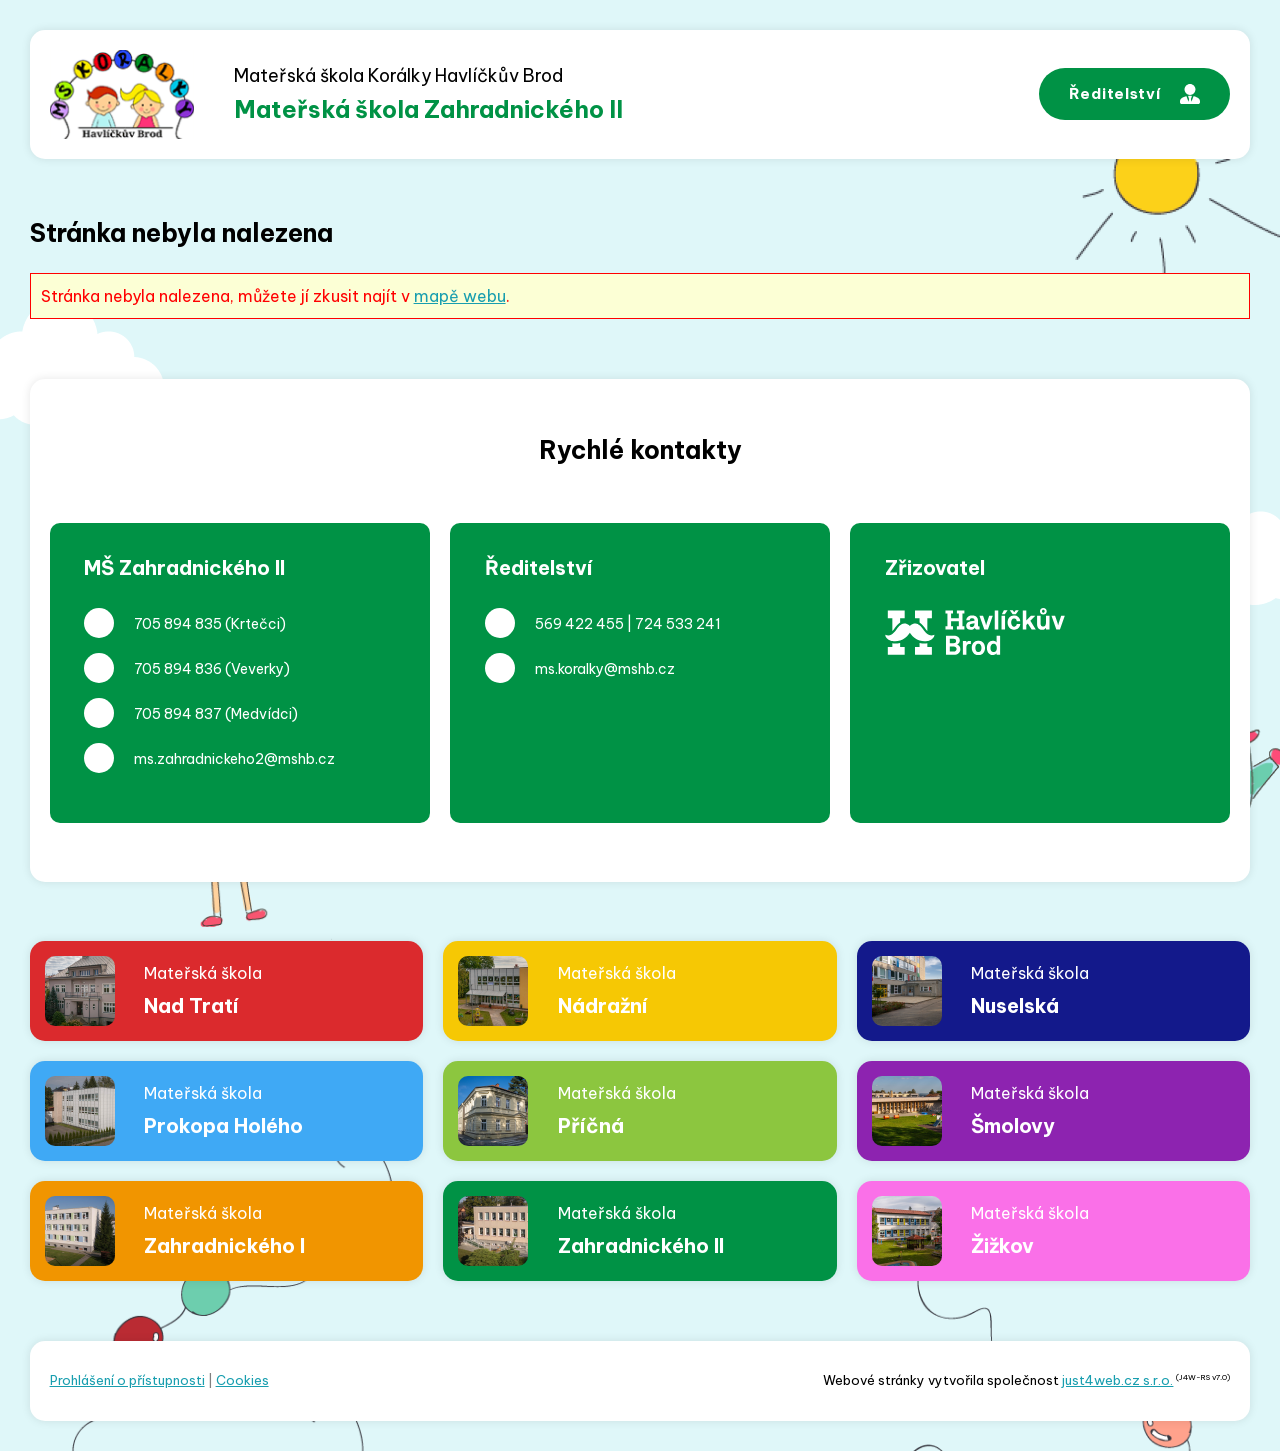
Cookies (242, 1380)
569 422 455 (579, 624)
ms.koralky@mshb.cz (605, 669)
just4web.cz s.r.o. (1117, 1380)
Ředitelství (1135, 94)
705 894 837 (178, 714)
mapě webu (460, 296)
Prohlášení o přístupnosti (127, 1380)
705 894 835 (178, 624)
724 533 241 (678, 624)
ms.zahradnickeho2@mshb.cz (234, 759)
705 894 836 (178, 669)
